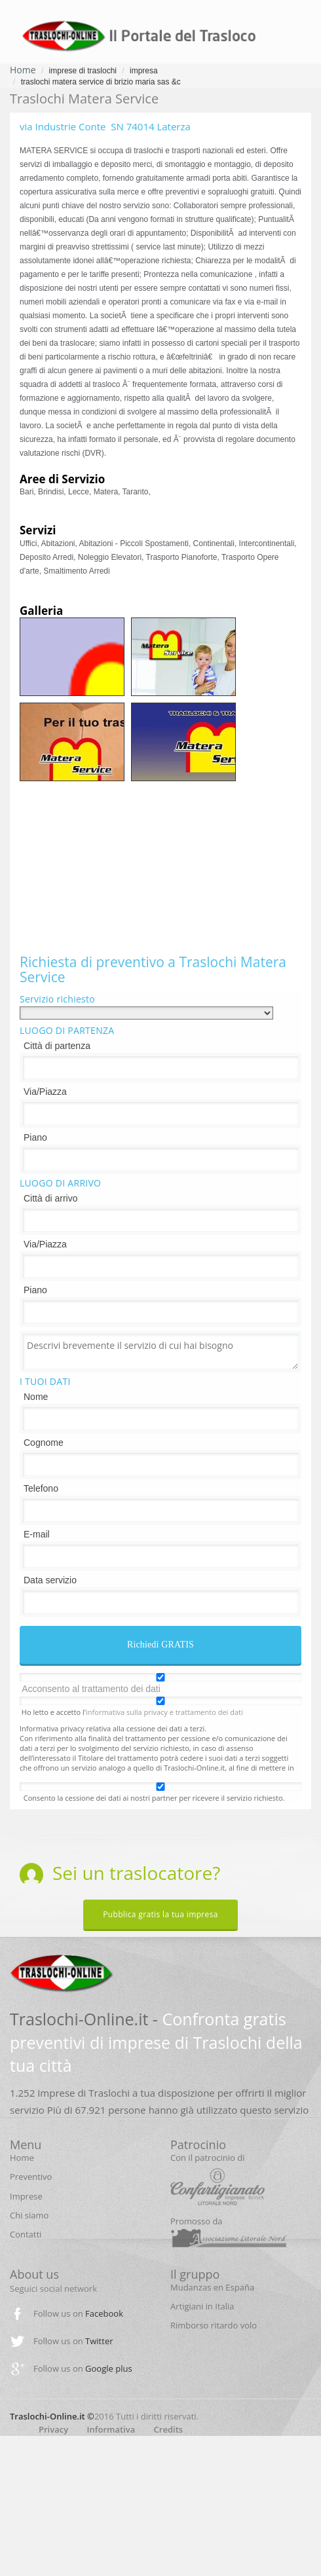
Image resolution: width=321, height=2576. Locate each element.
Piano (35, 1137)
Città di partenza (57, 1045)
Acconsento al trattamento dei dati (91, 1689)
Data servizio (50, 1580)
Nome (36, 1396)
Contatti (25, 2234)
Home (23, 70)
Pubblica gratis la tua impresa (160, 1914)
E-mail (37, 1534)
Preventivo (31, 2176)
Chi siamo (29, 2215)
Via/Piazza (45, 1091)
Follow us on (78, 2313)
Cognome (44, 1442)
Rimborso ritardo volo (213, 2325)
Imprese (26, 2196)
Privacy (53, 2429)
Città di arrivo (50, 1198)
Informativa (111, 2429)
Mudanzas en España (212, 2287)
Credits (168, 2429)
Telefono (41, 1488)
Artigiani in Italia (202, 2306)
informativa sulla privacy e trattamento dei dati (164, 1712)
